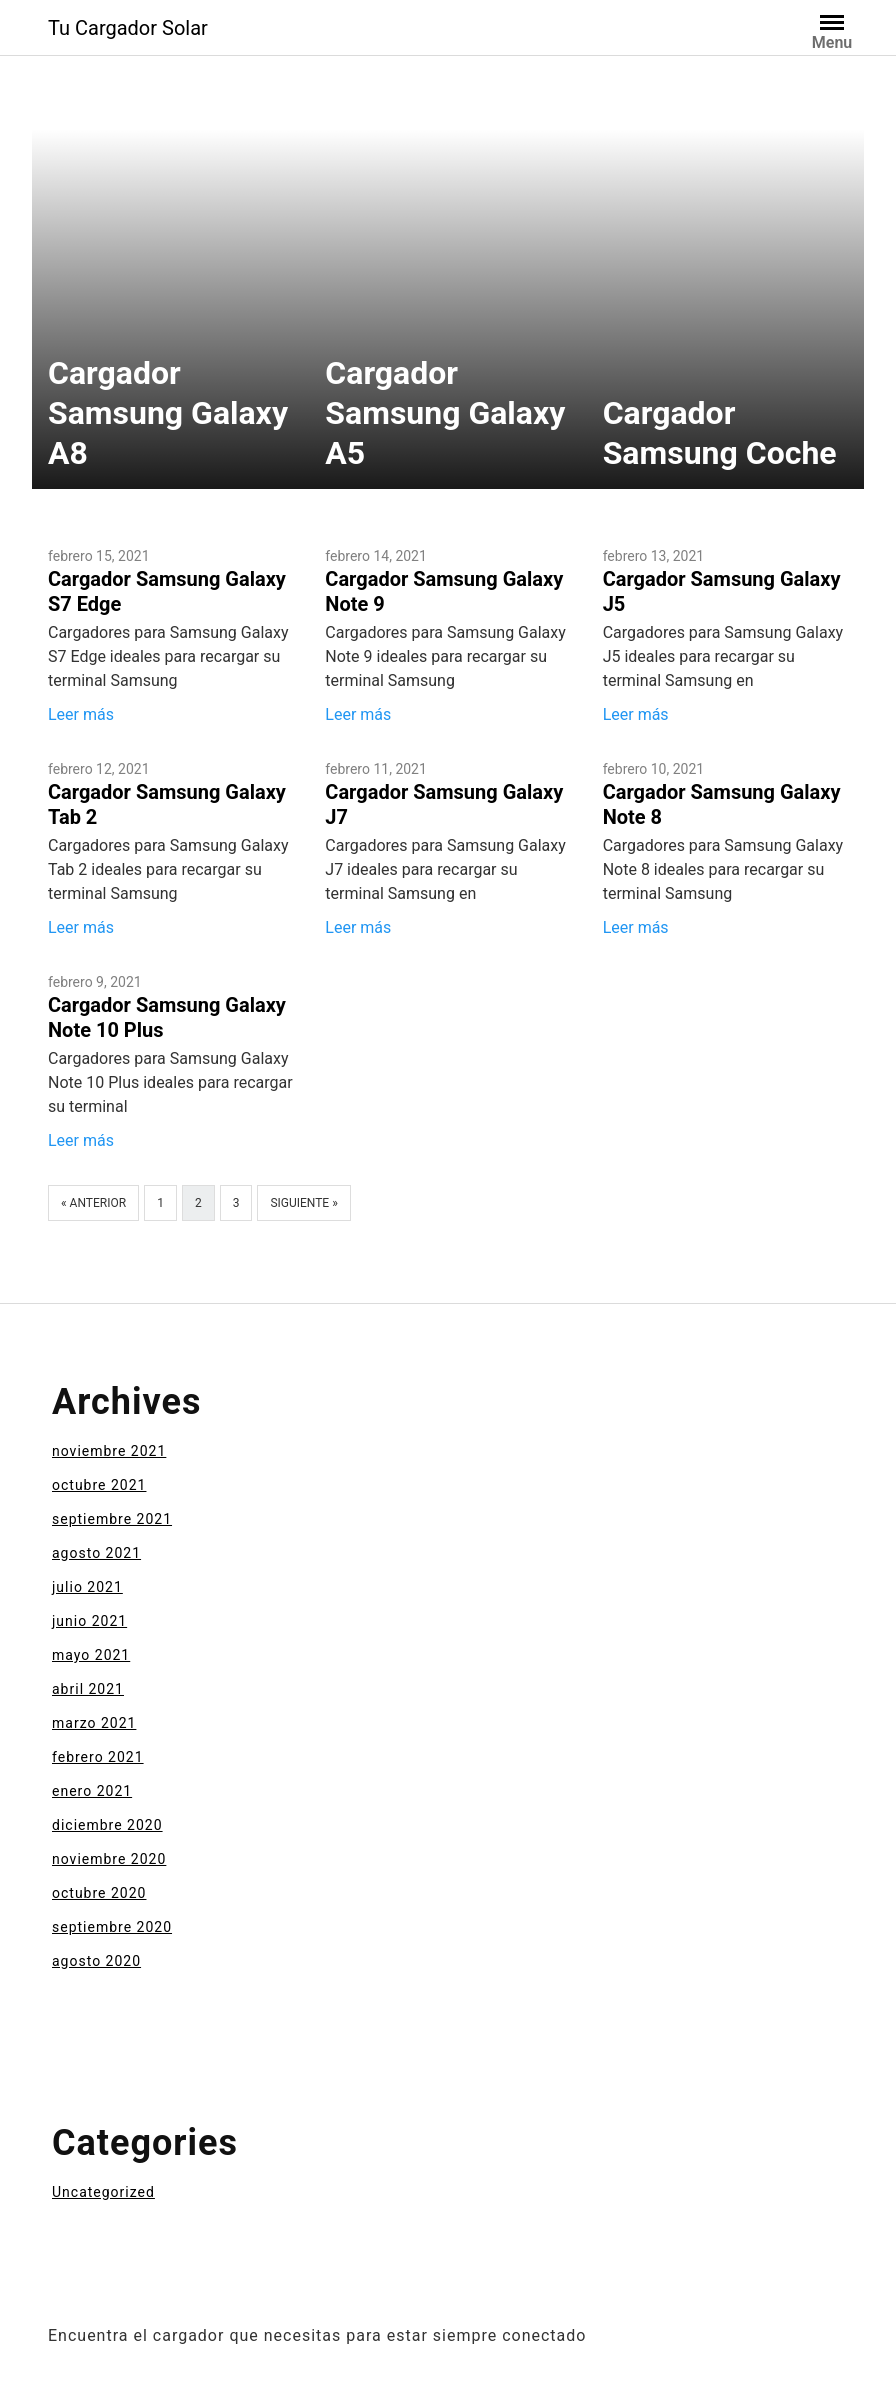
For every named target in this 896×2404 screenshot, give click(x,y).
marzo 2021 (94, 1723)
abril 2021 (88, 1689)
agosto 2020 (96, 1961)
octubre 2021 (99, 1485)
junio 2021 (89, 1621)
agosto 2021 (96, 1553)
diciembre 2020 (107, 1825)
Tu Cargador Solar (128, 28)
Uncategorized (103, 2192)
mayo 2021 (91, 1655)
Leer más (81, 714)
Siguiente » (303, 1203)
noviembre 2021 (109, 1451)
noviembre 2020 (109, 1859)
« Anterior (93, 1203)
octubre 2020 (99, 1893)
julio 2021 (87, 1587)
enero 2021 (92, 1791)
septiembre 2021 (112, 1519)
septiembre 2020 (112, 1927)
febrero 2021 (98, 1757)
